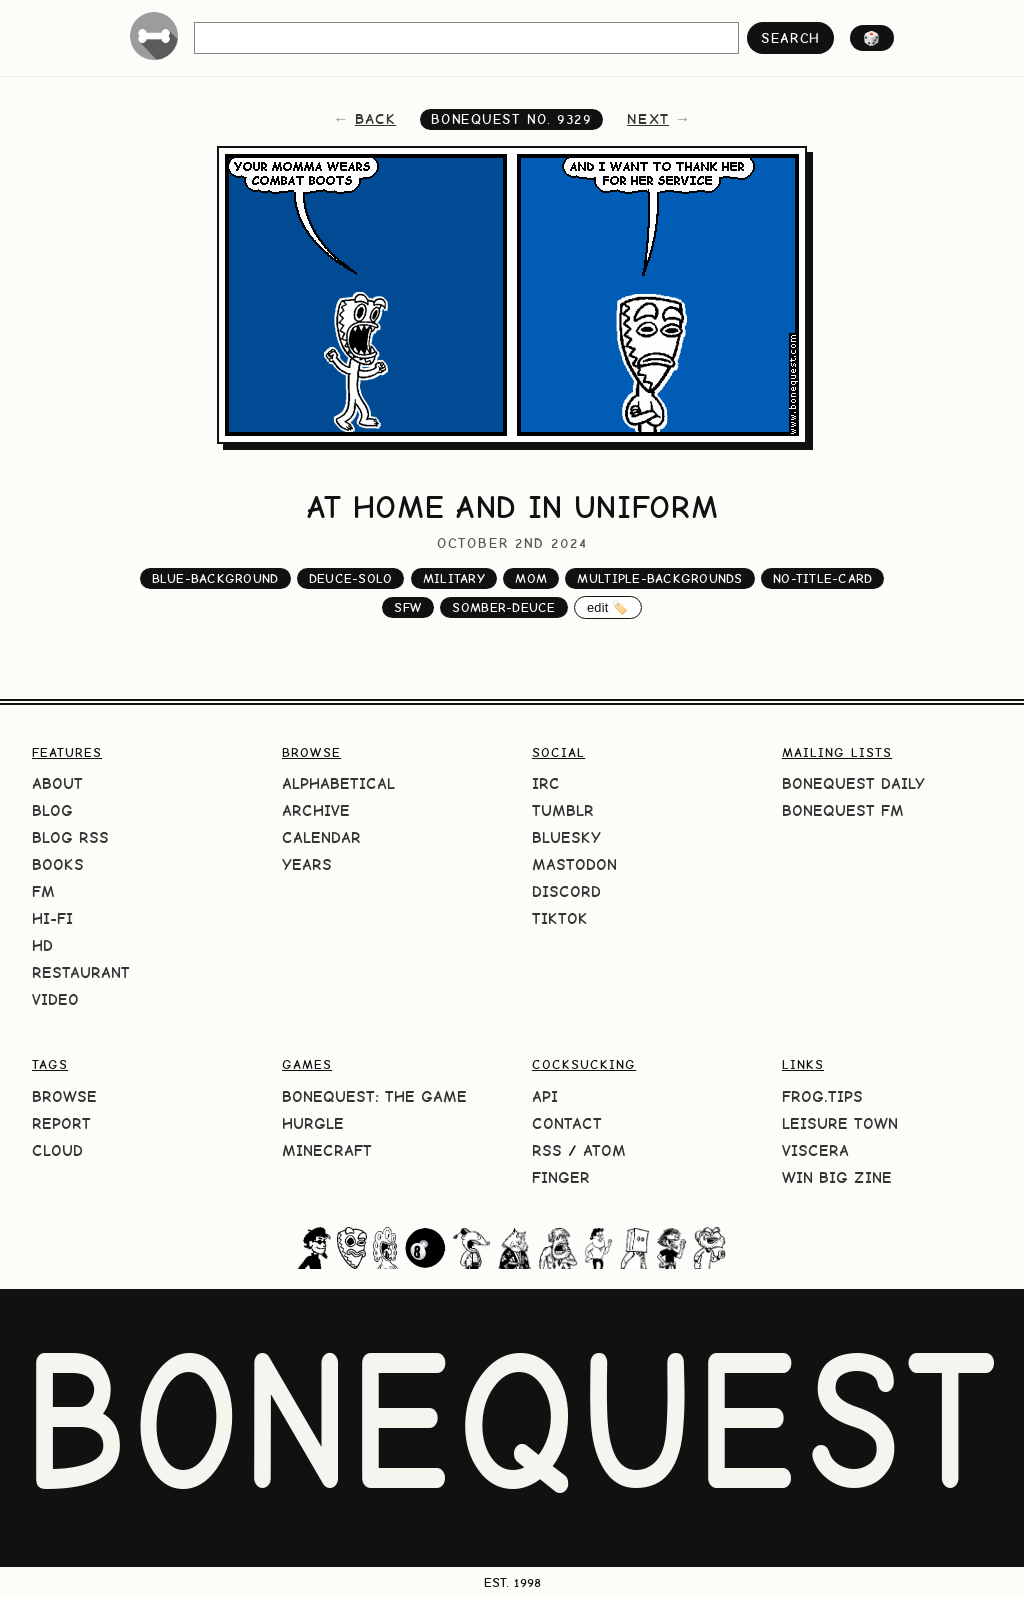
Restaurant (81, 972)
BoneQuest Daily (853, 783)
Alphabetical (338, 783)
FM (43, 891)
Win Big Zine (837, 1177)
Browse (64, 1096)
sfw (408, 607)
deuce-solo (351, 578)
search (790, 38)
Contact (567, 1123)
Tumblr (563, 810)
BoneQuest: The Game (374, 1096)
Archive (316, 810)
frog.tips (822, 1096)
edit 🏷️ (608, 607)
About (57, 783)
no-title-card (822, 578)
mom (531, 578)
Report (61, 1123)
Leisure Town (840, 1123)
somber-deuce (503, 607)
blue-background (215, 578)
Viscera (815, 1150)
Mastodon (574, 864)
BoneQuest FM (843, 810)
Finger (561, 1177)
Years (307, 864)
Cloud (57, 1150)
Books (58, 864)
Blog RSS (70, 837)
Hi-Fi (52, 918)
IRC (546, 783)
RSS (547, 1150)
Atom (604, 1150)
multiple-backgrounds (659, 578)
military (454, 578)
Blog (52, 810)
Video (55, 999)
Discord (566, 891)
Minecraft (327, 1150)
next (648, 119)
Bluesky (566, 837)
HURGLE (313, 1123)
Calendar (321, 837)
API (545, 1096)
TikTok (560, 918)
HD (42, 945)
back (375, 119)
